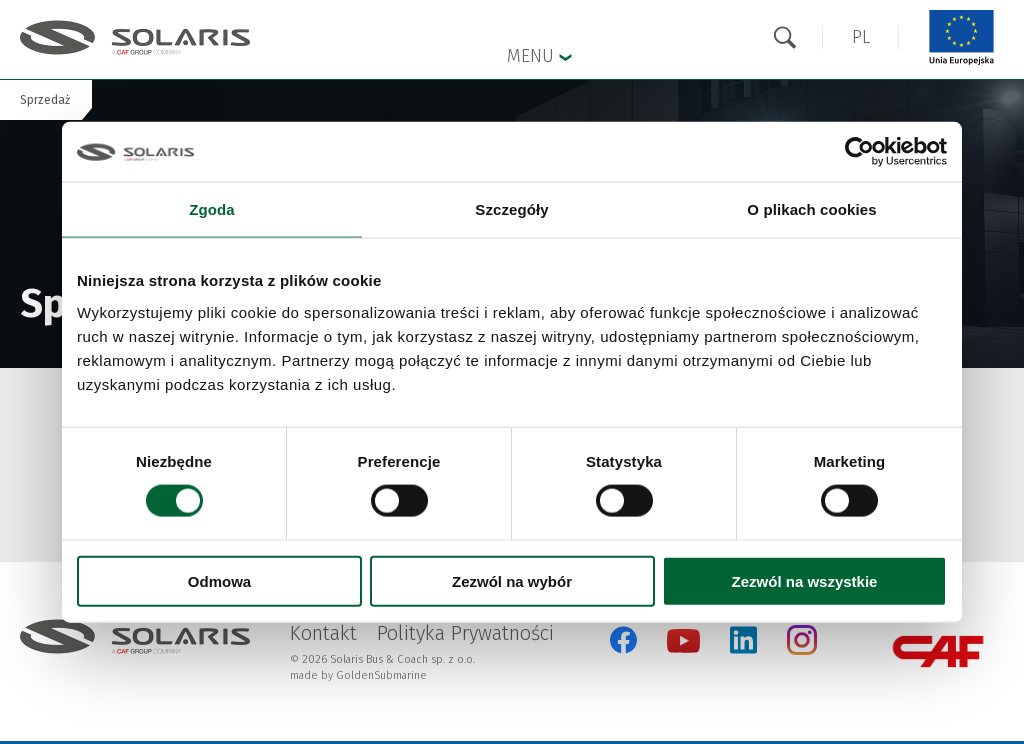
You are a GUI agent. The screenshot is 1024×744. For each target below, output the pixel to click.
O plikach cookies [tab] (811, 209)
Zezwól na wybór (512, 580)
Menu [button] (539, 55)
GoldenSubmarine (381, 675)
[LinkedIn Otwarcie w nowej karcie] (743, 640)
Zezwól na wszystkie (805, 580)
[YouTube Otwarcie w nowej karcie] (683, 648)
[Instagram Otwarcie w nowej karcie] (802, 650)
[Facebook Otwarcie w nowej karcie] (623, 640)
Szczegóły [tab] (511, 209)
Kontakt (323, 633)
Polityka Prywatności (465, 633)
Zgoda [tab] (212, 209)
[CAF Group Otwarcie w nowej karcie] (938, 651)
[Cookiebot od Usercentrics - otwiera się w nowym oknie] (859, 152)
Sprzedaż (45, 100)
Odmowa (219, 580)
